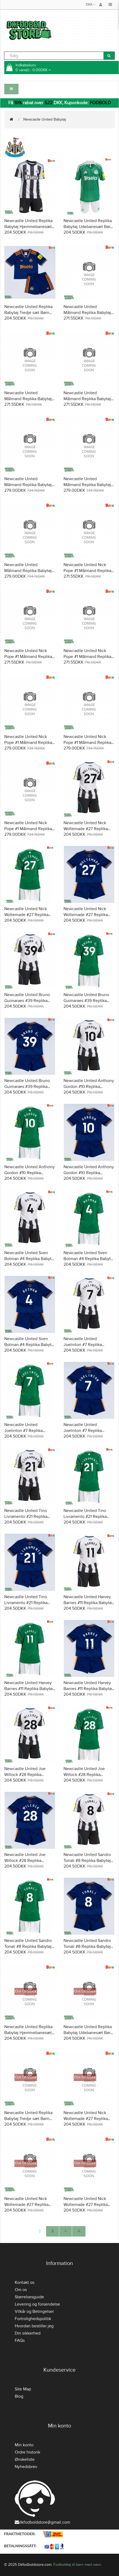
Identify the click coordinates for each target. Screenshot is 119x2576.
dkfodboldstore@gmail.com (42, 2522)
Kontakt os (24, 2282)
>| (78, 2231)
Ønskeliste (25, 2459)
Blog (19, 2396)
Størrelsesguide (29, 2297)
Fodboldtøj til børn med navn (77, 2564)
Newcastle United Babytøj (44, 119)
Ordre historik (27, 2452)
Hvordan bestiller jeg (34, 2326)
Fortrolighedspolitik (33, 2318)
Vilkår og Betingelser (34, 2311)
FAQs (20, 2340)
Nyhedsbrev (26, 2466)
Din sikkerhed (27, 2333)
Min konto (24, 2445)
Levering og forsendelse (37, 2304)
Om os (21, 2289)
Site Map (23, 2389)
